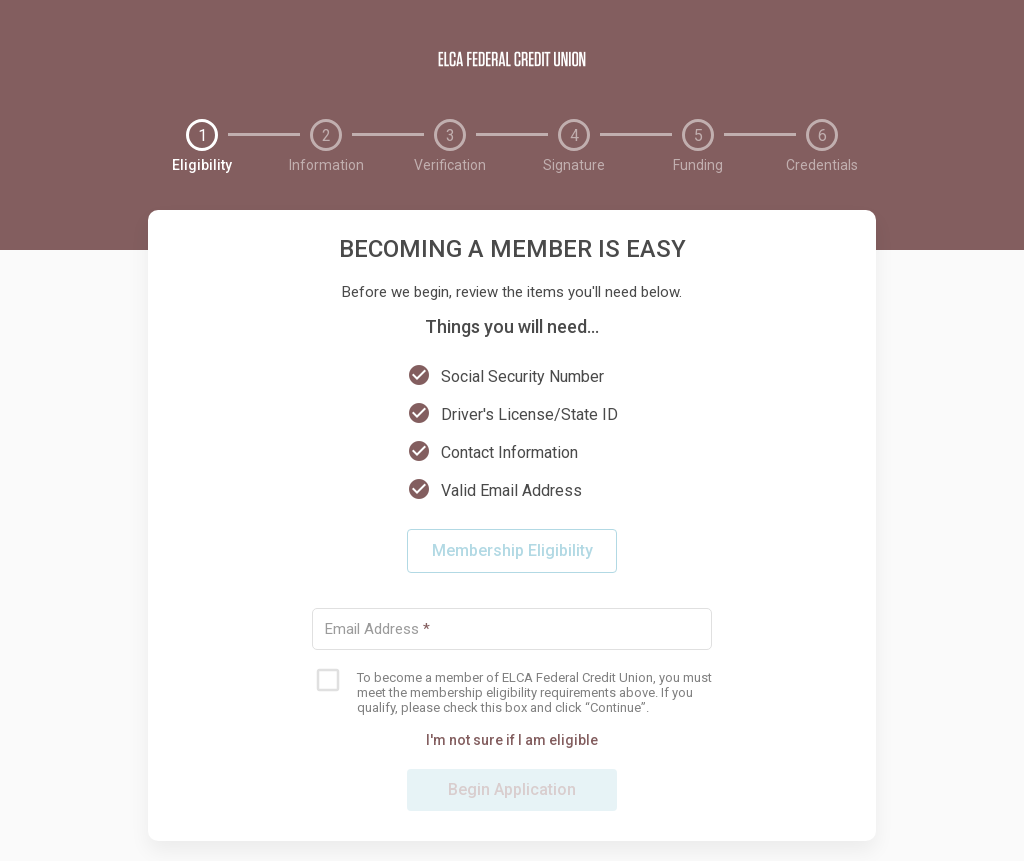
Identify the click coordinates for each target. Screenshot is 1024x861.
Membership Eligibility (512, 550)
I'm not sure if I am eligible (512, 740)
